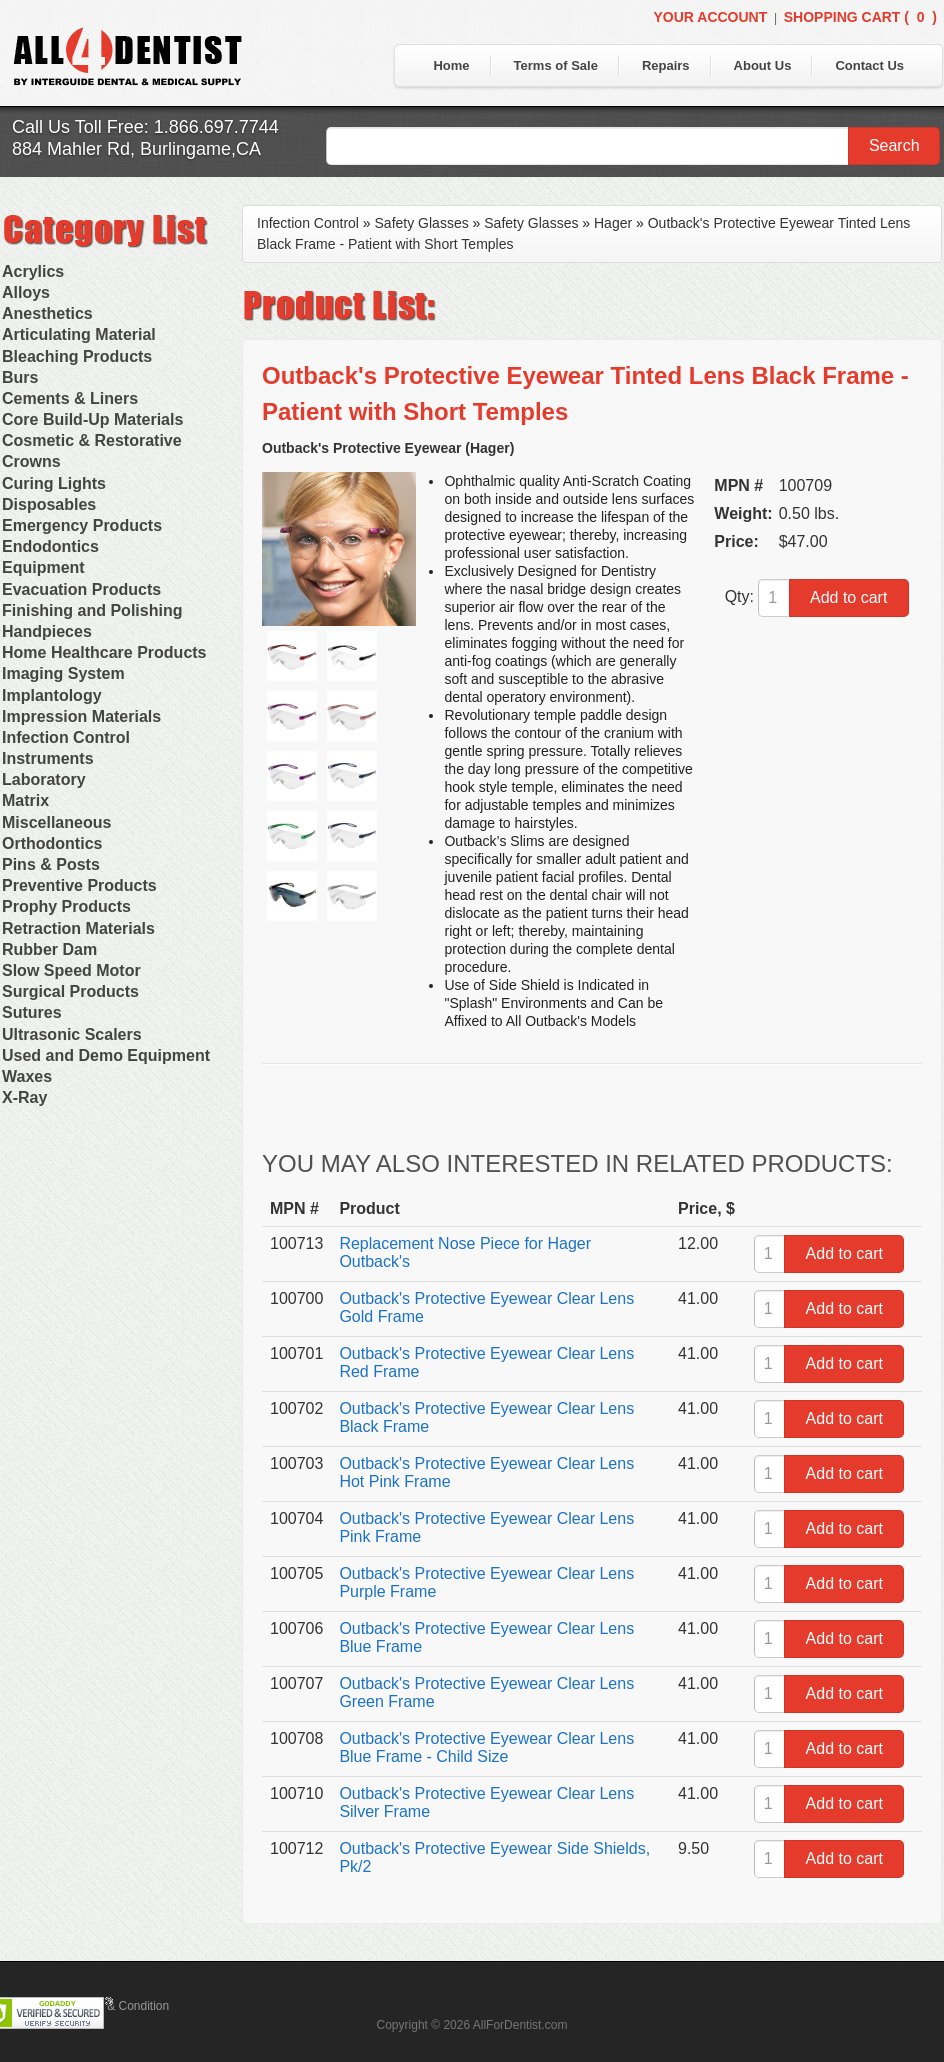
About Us (763, 65)
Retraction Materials (78, 928)
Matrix (25, 800)
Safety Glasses (422, 223)
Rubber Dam (49, 949)
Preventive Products (79, 885)
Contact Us (869, 65)
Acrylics (33, 271)
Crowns (31, 461)
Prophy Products (66, 906)
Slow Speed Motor (71, 970)
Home (451, 65)
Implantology (52, 695)
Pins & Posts (51, 864)
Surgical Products (70, 991)
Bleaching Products (77, 356)
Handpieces (47, 631)
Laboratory (44, 779)
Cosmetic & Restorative (92, 440)
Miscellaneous (56, 822)
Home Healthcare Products (104, 652)
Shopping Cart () (860, 17)
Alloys (26, 292)
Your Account (710, 17)
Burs (20, 377)
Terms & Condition (120, 2006)
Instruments (48, 758)
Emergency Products (82, 525)
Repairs (666, 65)
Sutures (32, 1012)
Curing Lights (54, 483)
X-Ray (24, 1097)
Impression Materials (81, 716)
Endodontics (50, 546)
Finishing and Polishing (92, 610)
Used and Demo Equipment (106, 1055)
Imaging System (63, 673)
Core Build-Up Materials (92, 419)
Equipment (43, 567)
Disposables (49, 504)
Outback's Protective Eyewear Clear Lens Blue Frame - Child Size (486, 1747)
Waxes (27, 1076)
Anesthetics (47, 313)
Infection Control (66, 737)
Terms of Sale (556, 65)
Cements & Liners (70, 398)
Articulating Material (79, 334)
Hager (613, 223)
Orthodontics (52, 843)
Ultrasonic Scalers (72, 1034)
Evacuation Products (81, 589)
